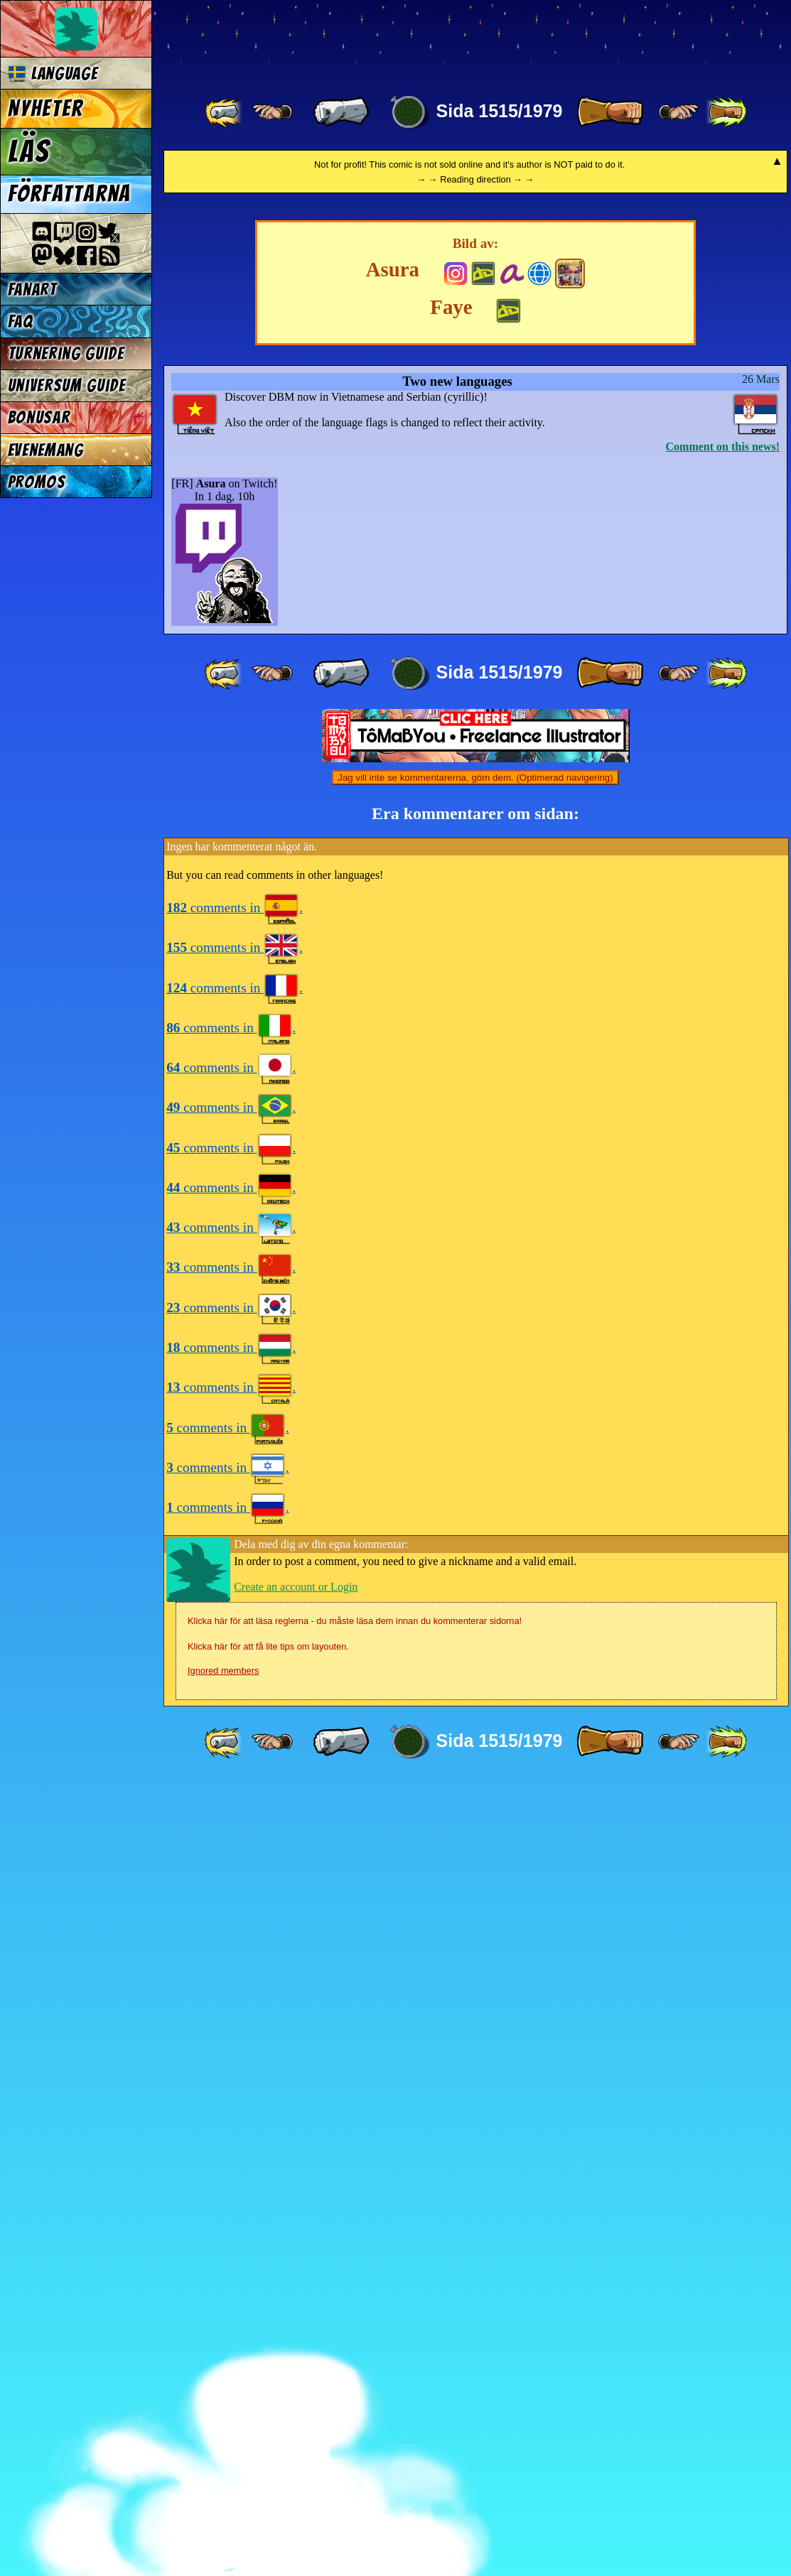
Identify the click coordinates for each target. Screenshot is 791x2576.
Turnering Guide (66, 353)
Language (53, 73)
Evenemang (46, 450)
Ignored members (223, 2465)
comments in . (234, 1702)
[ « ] (341, 112)
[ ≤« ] (272, 112)
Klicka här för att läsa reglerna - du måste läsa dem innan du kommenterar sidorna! (355, 2415)
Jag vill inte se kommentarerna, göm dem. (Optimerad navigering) (475, 1572)
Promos (37, 482)
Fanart (32, 289)
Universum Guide (67, 385)
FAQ (20, 321)
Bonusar (39, 417)
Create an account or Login (295, 2382)
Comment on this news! (723, 1241)
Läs (29, 151)
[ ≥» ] (678, 112)
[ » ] (609, 112)
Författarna (69, 194)
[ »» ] (726, 112)
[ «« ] (224, 112)
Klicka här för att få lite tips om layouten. (268, 2441)
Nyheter (46, 109)
